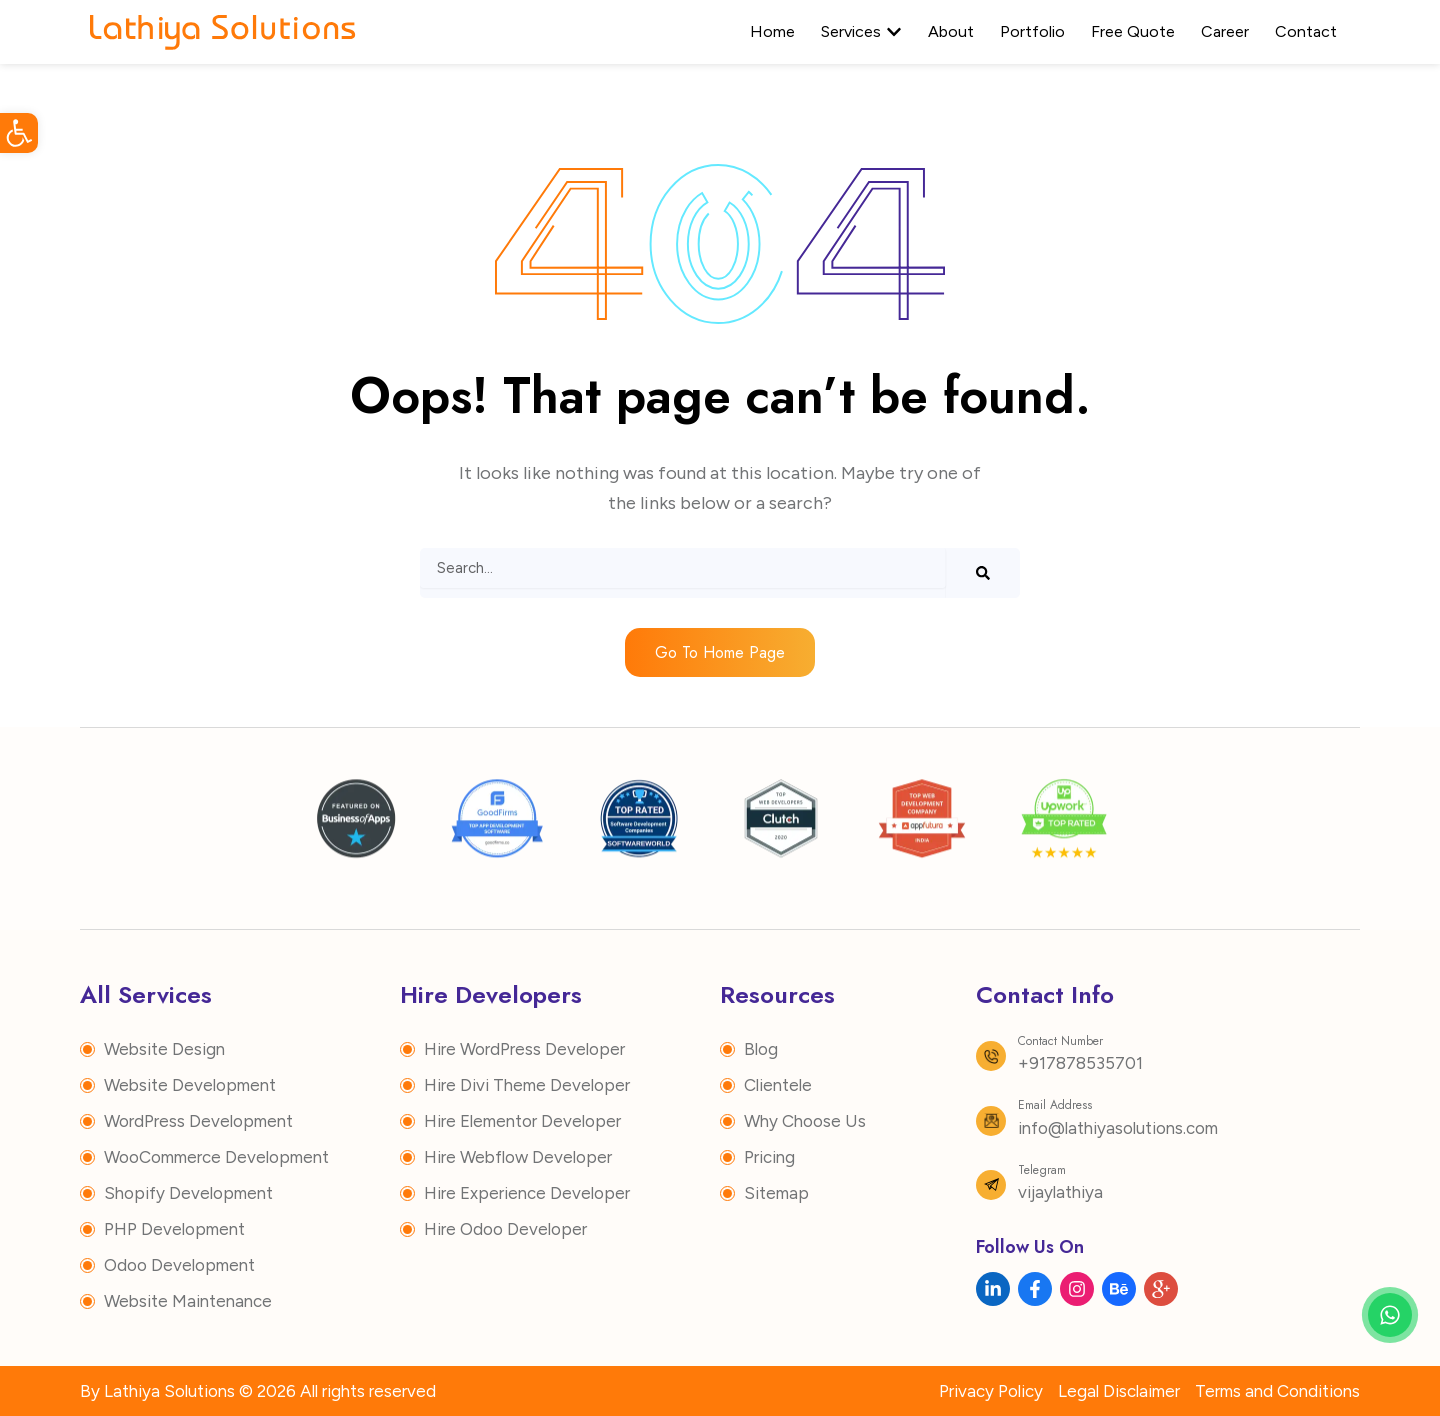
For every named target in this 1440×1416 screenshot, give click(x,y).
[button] (19, 133)
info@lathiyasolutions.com (1118, 1128)
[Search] (983, 573)
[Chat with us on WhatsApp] (1390, 1315)
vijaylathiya (1060, 1192)
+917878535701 (1080, 1063)
